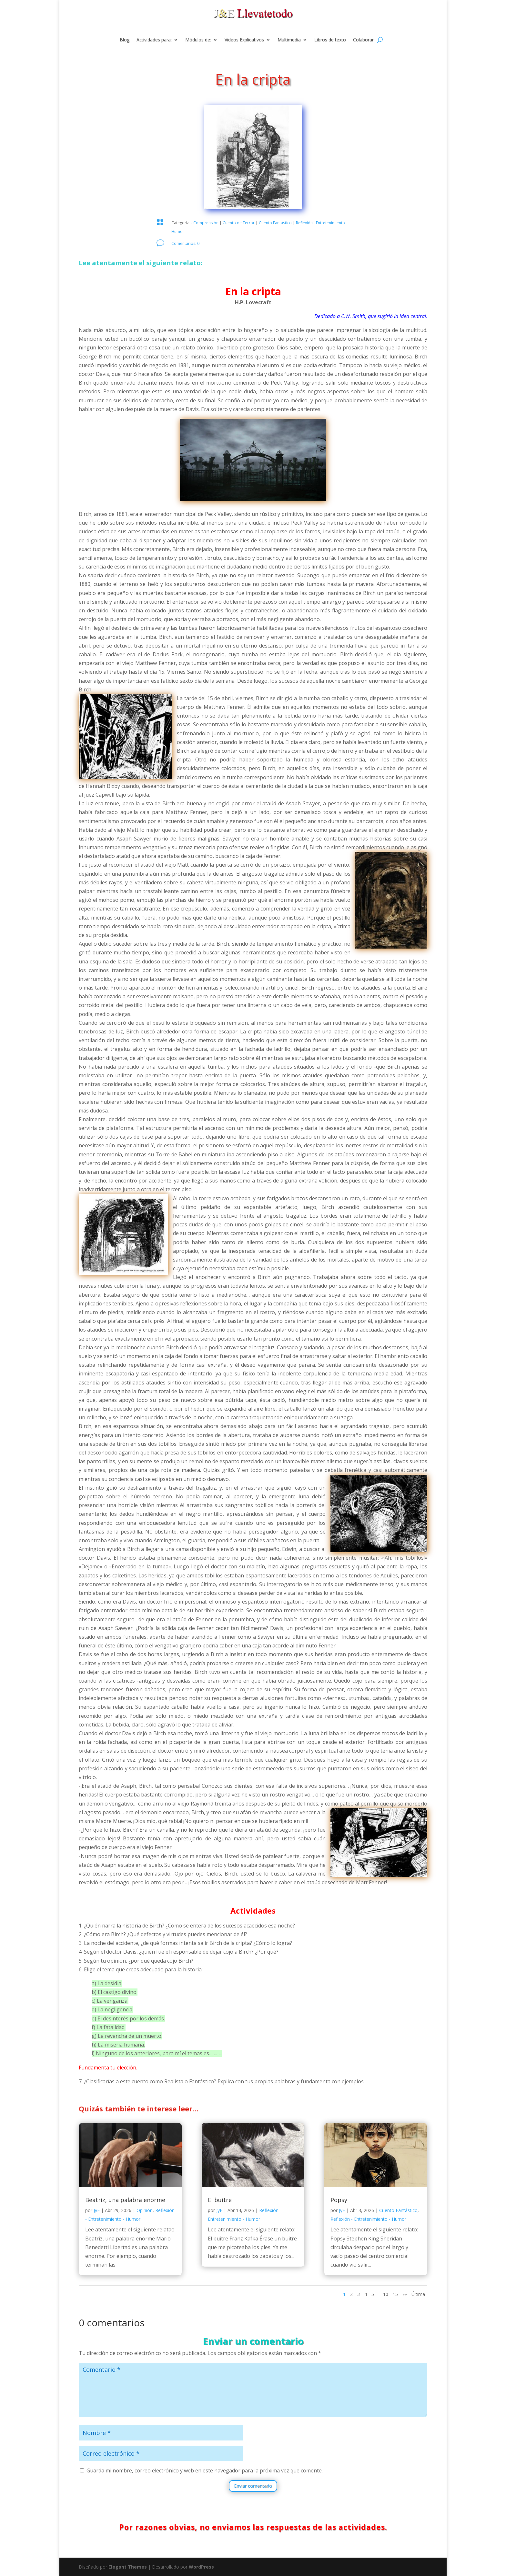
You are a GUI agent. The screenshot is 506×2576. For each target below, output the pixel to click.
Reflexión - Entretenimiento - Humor (368, 2219)
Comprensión (205, 223)
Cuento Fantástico (275, 223)
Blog (124, 40)
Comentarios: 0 (185, 243)
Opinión (145, 2210)
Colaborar (363, 40)
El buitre (220, 2200)
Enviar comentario (253, 2486)
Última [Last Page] (418, 2294)
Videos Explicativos (244, 40)
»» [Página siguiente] (404, 2294)
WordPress (201, 2567)
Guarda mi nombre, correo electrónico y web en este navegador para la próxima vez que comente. (204, 2470)
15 (395, 2294)
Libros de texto (330, 40)
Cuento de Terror (239, 223)
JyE (97, 2210)
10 (385, 2294)
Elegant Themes (127, 2567)
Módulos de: (198, 40)
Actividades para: (154, 40)
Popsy (338, 2200)
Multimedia (289, 40)
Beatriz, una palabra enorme (125, 2200)
